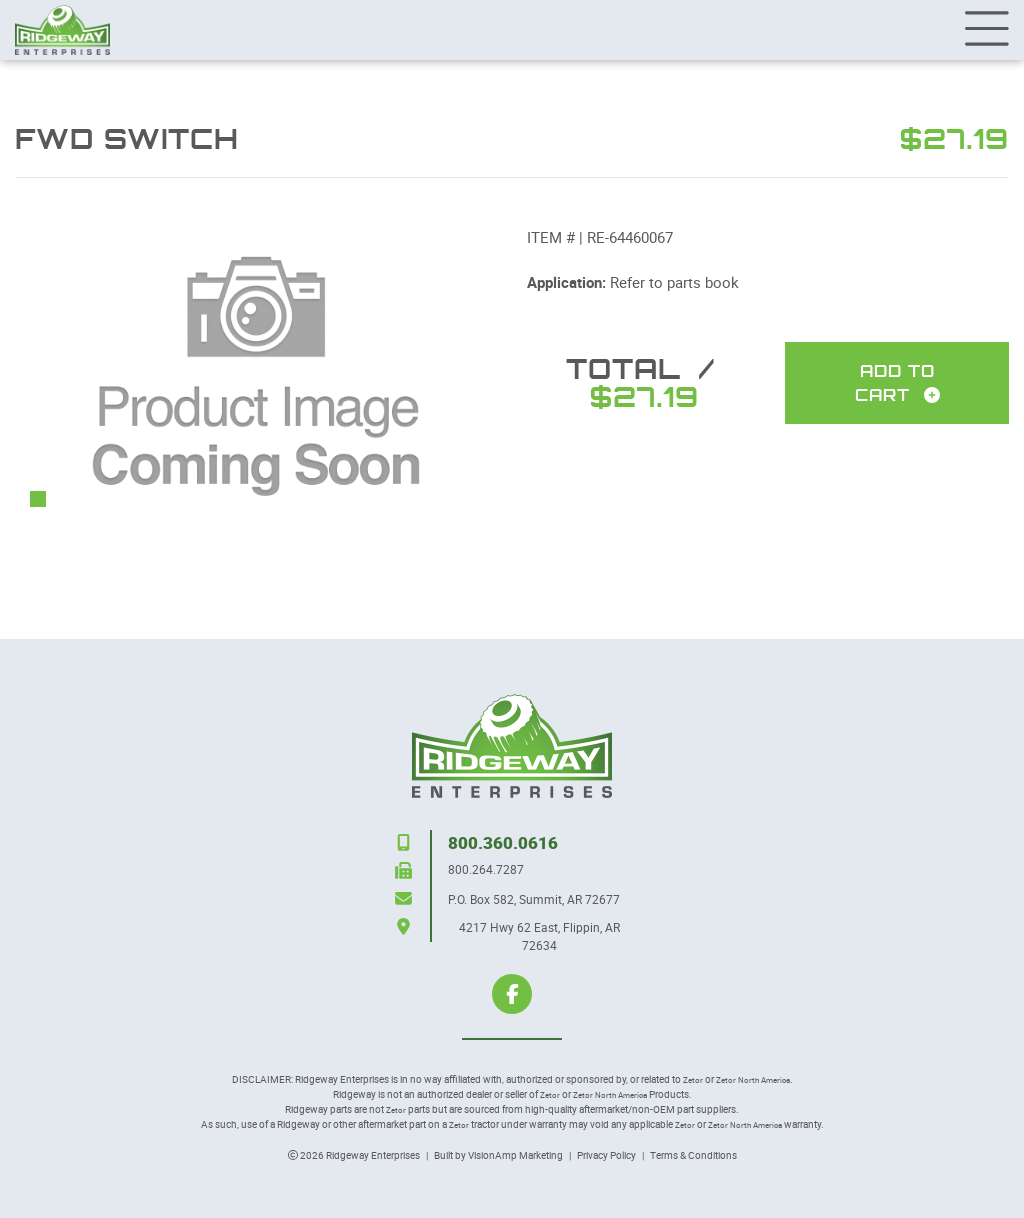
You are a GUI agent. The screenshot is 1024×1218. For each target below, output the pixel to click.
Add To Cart (897, 383)
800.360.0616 (503, 842)
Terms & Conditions (693, 1155)
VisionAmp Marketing (515, 1155)
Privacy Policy (606, 1155)
